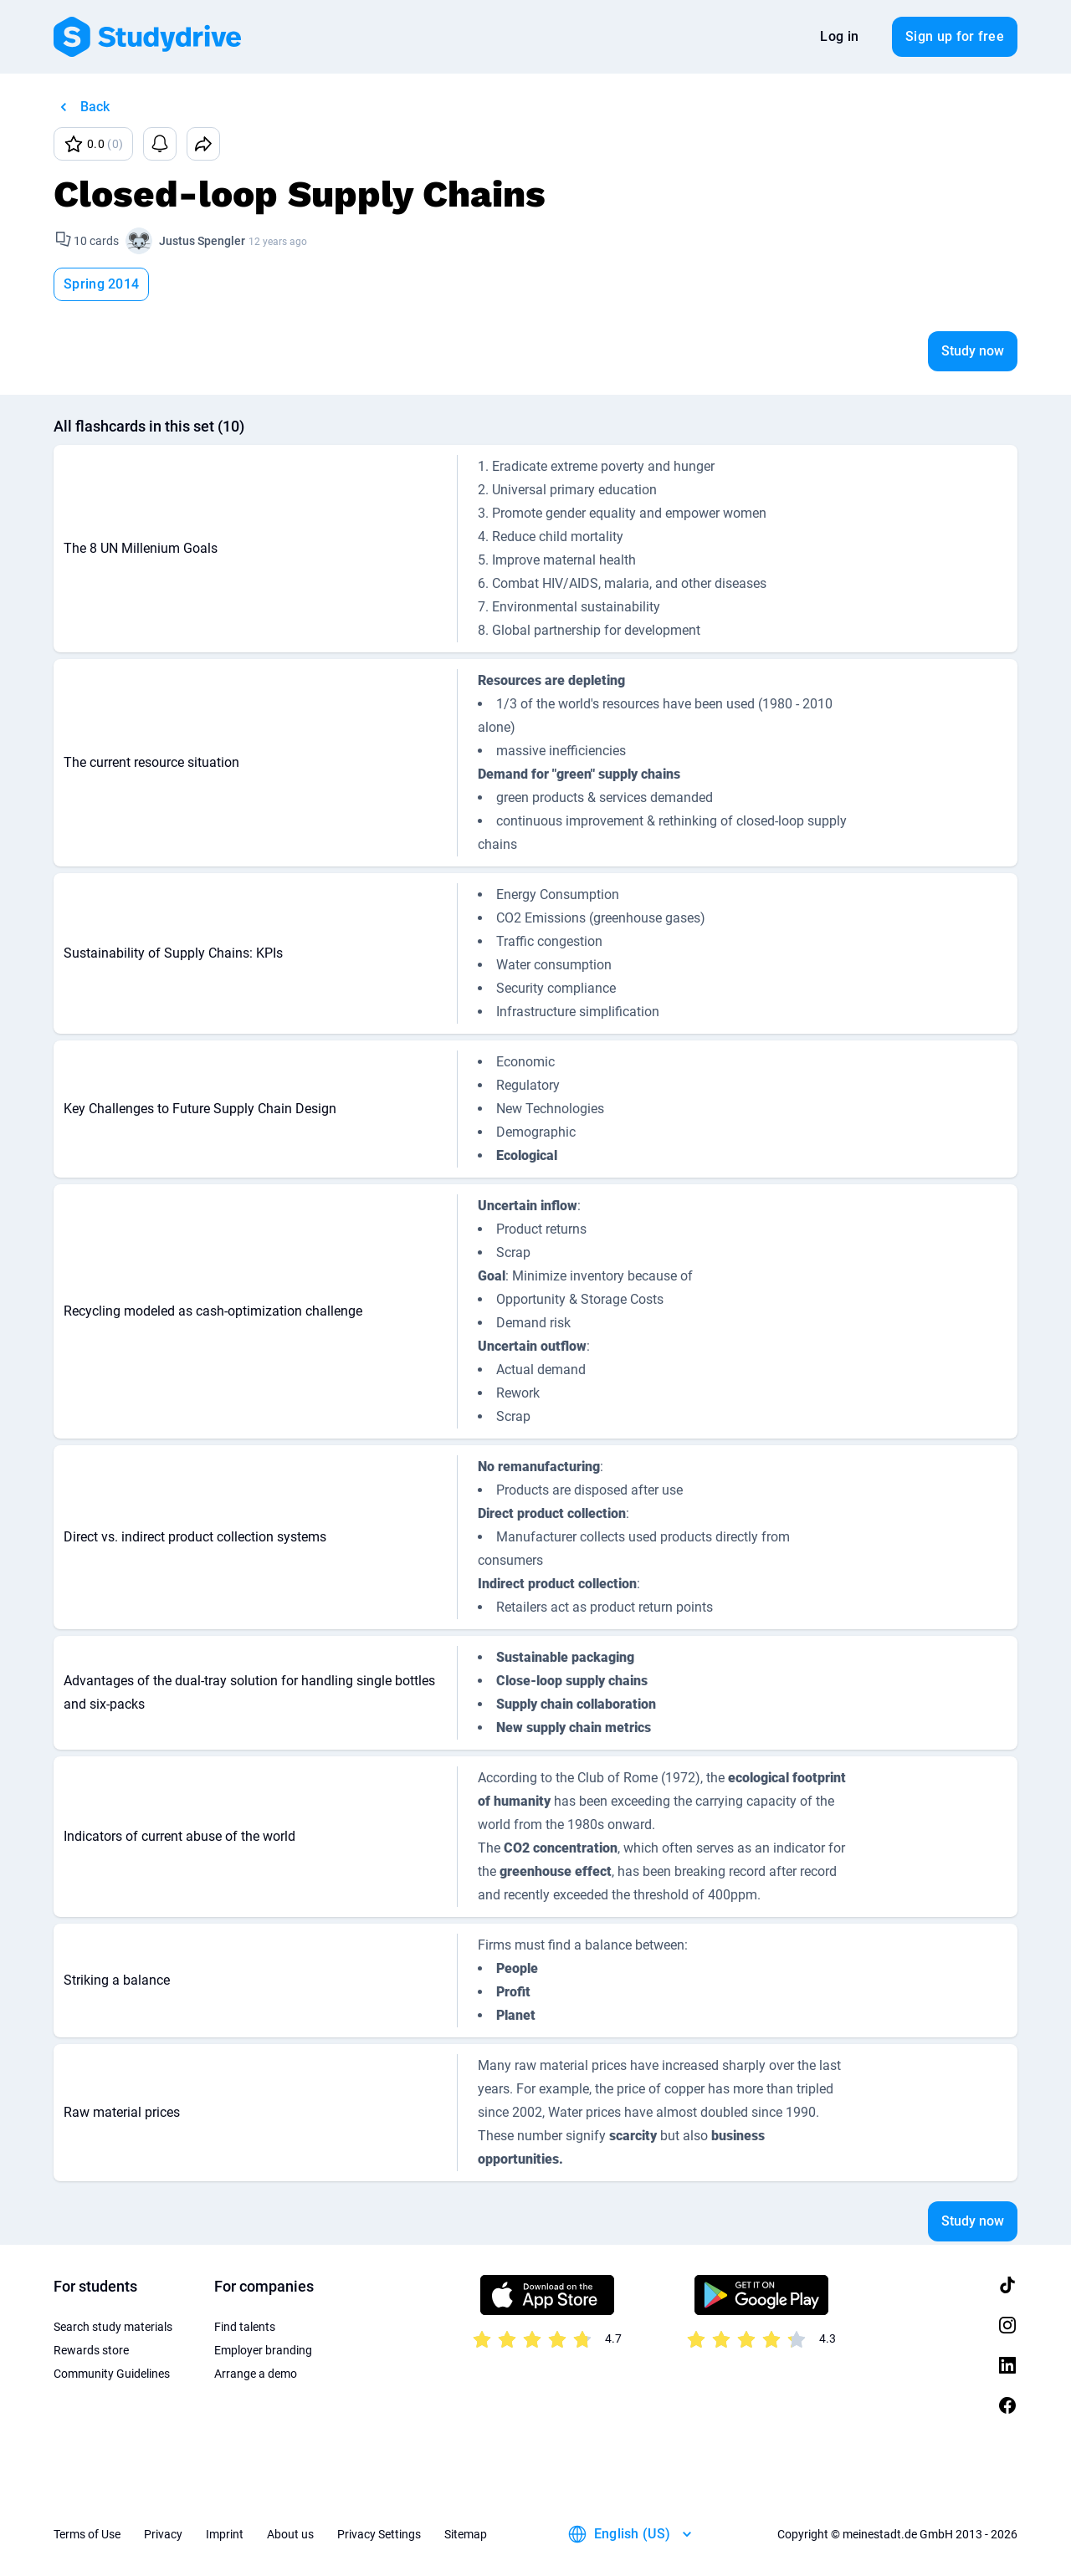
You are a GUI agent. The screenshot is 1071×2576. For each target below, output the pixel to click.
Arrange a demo (255, 2373)
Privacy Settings (379, 2534)
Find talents (244, 2326)
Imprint (224, 2534)
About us (290, 2534)
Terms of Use (87, 2534)
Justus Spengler (202, 241)
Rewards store (91, 2350)
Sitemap (465, 2534)
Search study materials (113, 2326)
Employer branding (263, 2350)
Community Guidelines (112, 2373)
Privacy (163, 2534)
